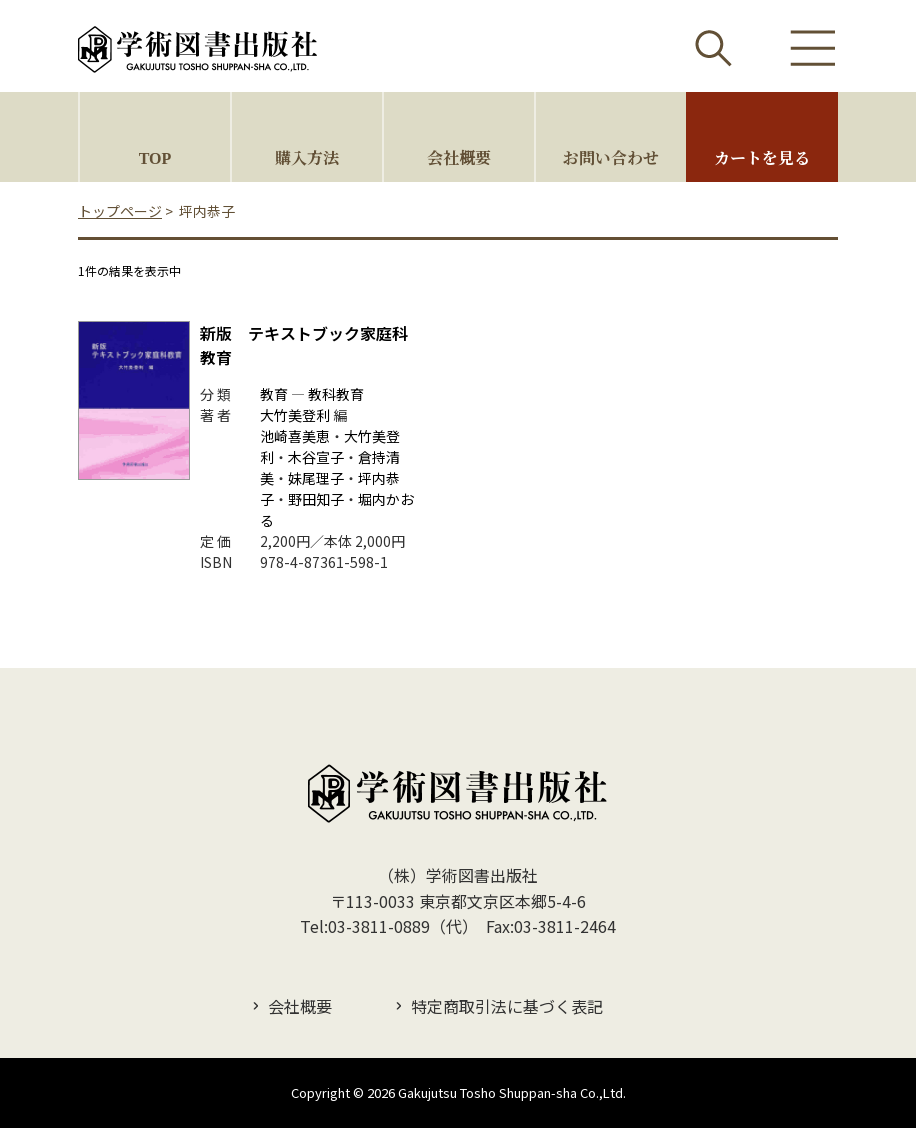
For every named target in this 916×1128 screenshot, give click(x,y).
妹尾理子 (316, 478)
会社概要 (459, 157)
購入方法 (307, 157)
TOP (155, 157)
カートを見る (762, 157)
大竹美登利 (295, 415)
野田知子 (316, 499)
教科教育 (336, 394)
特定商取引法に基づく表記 (507, 1006)
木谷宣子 (316, 457)
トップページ (120, 211)
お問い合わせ (611, 157)
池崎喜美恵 (295, 436)
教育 (274, 394)
